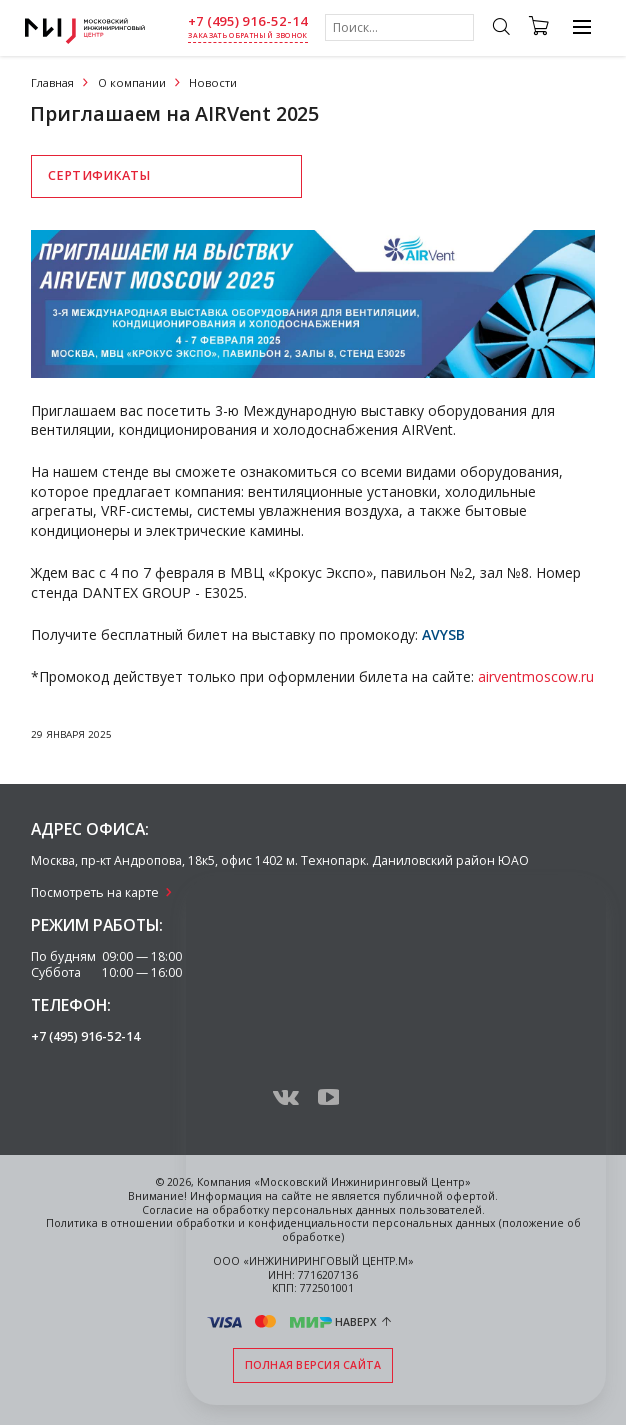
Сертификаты (99, 175)
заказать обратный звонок (247, 35)
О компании (132, 82)
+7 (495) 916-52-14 (248, 21)
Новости (213, 82)
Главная (52, 82)
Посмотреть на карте (95, 892)
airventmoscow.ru (536, 676)
